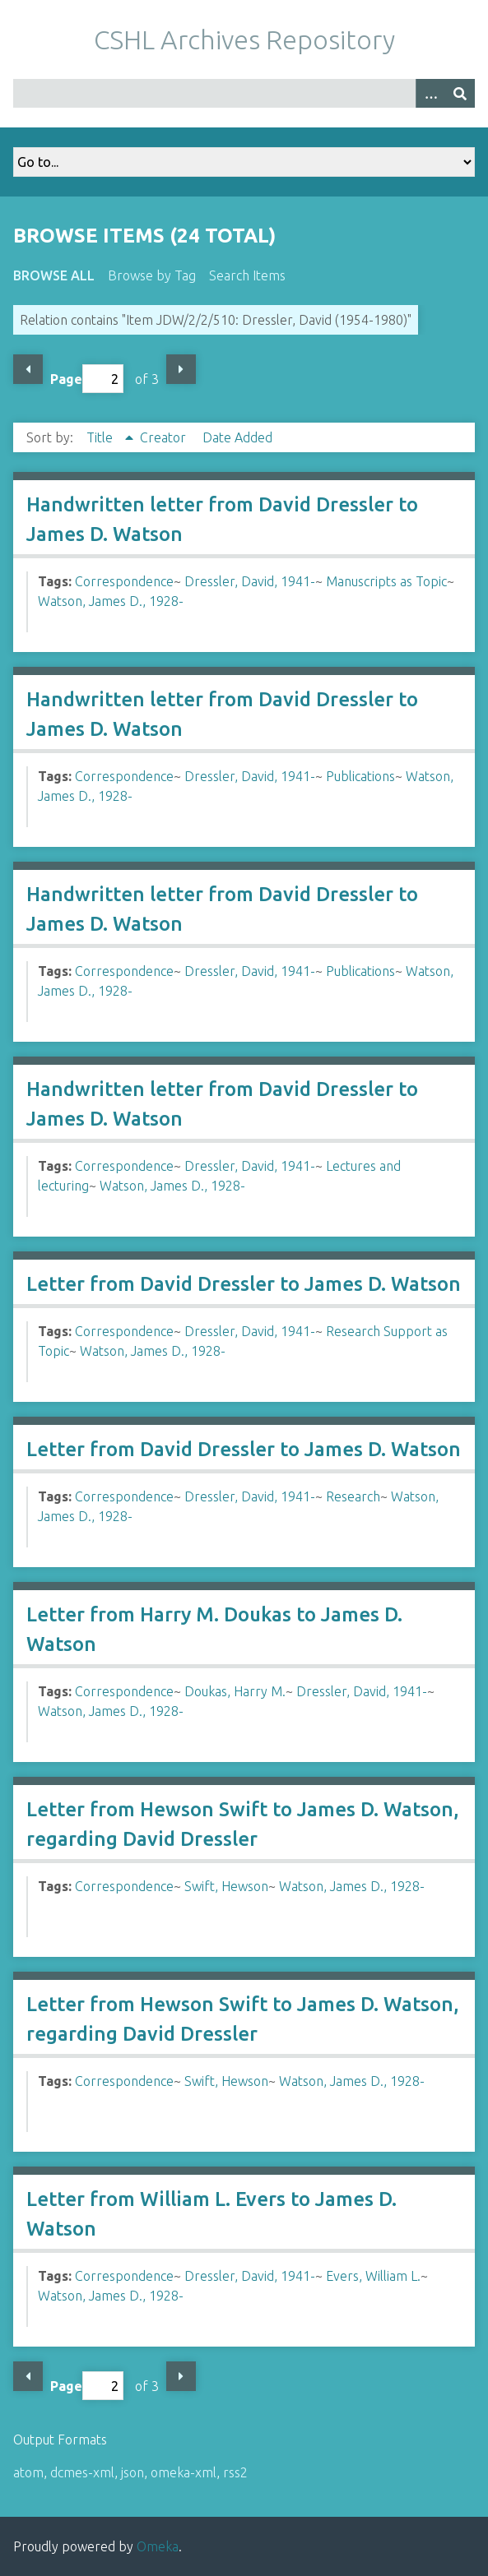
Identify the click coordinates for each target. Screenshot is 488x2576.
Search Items (247, 275)
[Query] (244, 93)
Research (353, 1496)
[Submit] (460, 93)
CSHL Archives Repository (244, 39)
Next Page (181, 369)
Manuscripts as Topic (386, 581)
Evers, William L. (373, 2275)
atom (28, 2472)
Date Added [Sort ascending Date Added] (237, 437)
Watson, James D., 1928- (111, 601)
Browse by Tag (152, 275)
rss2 (235, 2472)
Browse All (54, 275)
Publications (360, 776)
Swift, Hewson (226, 1886)
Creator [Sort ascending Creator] (164, 437)
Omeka (158, 2546)
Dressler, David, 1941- (249, 581)
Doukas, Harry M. (235, 1691)
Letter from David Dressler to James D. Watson (243, 1284)
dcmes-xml (82, 2472)
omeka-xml (183, 2472)
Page (86, 378)
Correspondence (124, 581)
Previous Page (28, 369)
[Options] (430, 93)
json (132, 2472)
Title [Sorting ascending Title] (101, 437)
